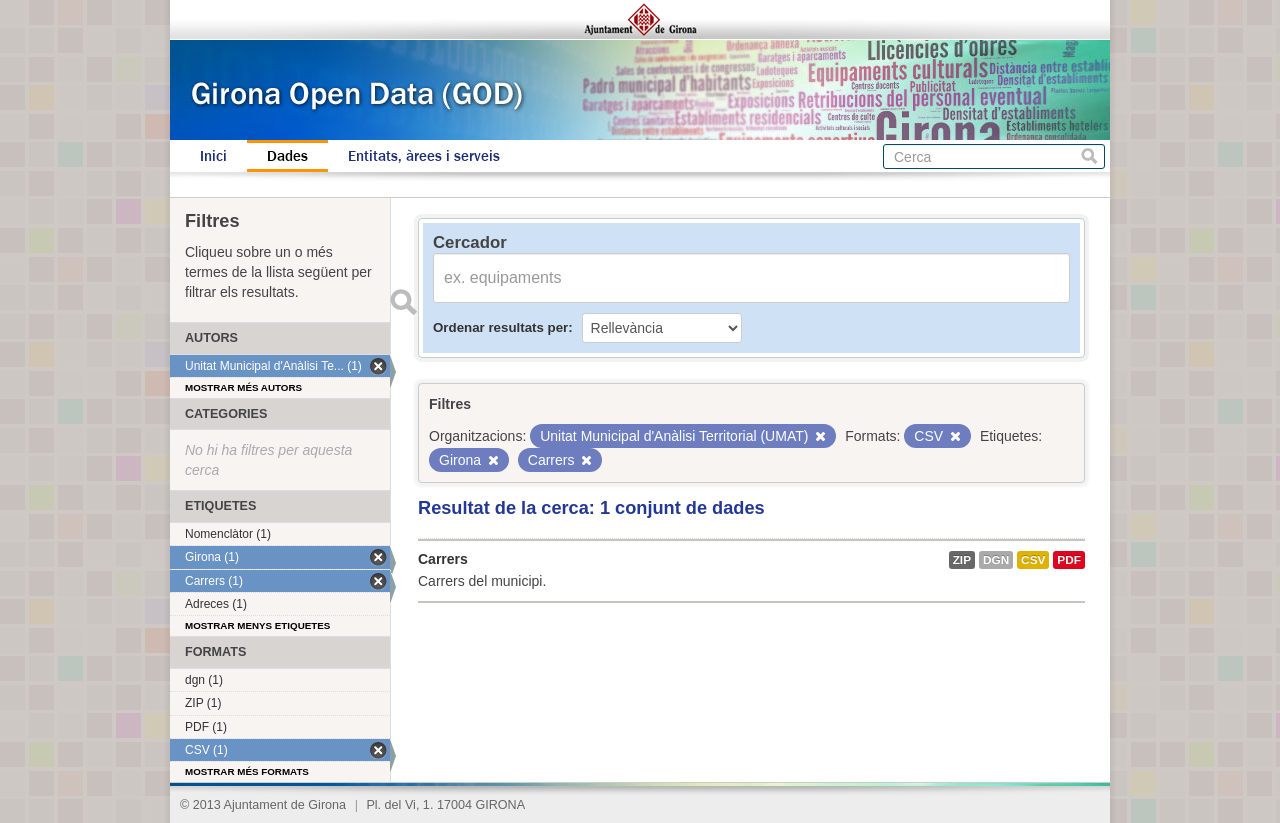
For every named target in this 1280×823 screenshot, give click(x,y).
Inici (213, 156)
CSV (1033, 560)
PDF (1069, 560)
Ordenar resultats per (500, 327)
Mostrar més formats (247, 771)
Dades (287, 156)
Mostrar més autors (243, 387)
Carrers (443, 559)
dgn (996, 560)
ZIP (962, 560)
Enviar (403, 302)
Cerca (1089, 156)
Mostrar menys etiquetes (257, 625)
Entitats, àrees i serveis (424, 156)
